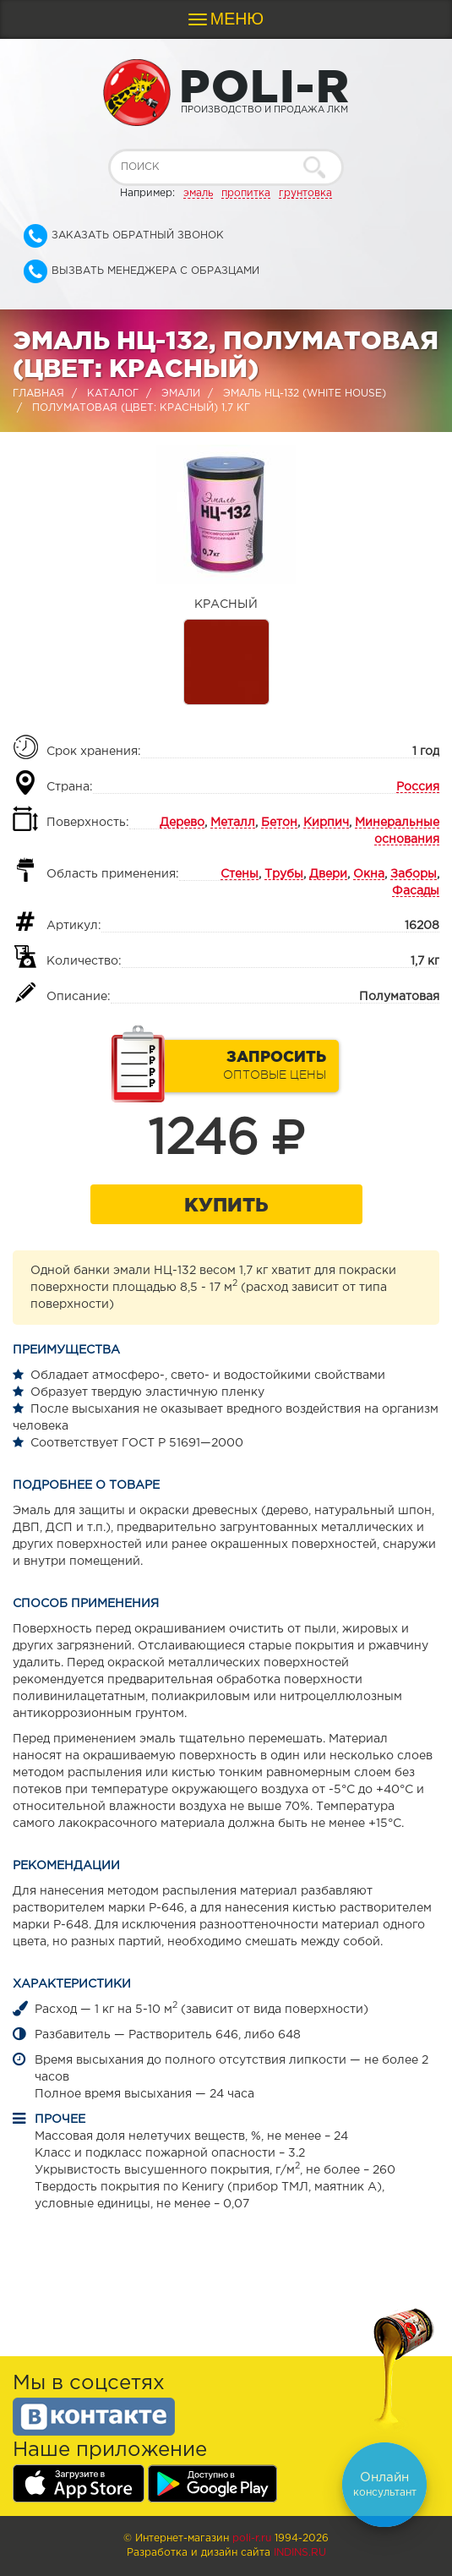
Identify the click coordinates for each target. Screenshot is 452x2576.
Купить (226, 1204)
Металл (232, 823)
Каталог (113, 393)
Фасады (415, 891)
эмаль (198, 193)
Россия (417, 787)
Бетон (279, 823)
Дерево (182, 823)
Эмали (180, 393)
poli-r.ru (251, 2538)
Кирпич (326, 823)
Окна (368, 874)
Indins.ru (300, 2552)
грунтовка (305, 193)
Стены (240, 874)
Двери (328, 874)
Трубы (283, 874)
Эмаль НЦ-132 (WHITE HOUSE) (304, 393)
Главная (38, 393)
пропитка (245, 193)
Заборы (413, 874)
